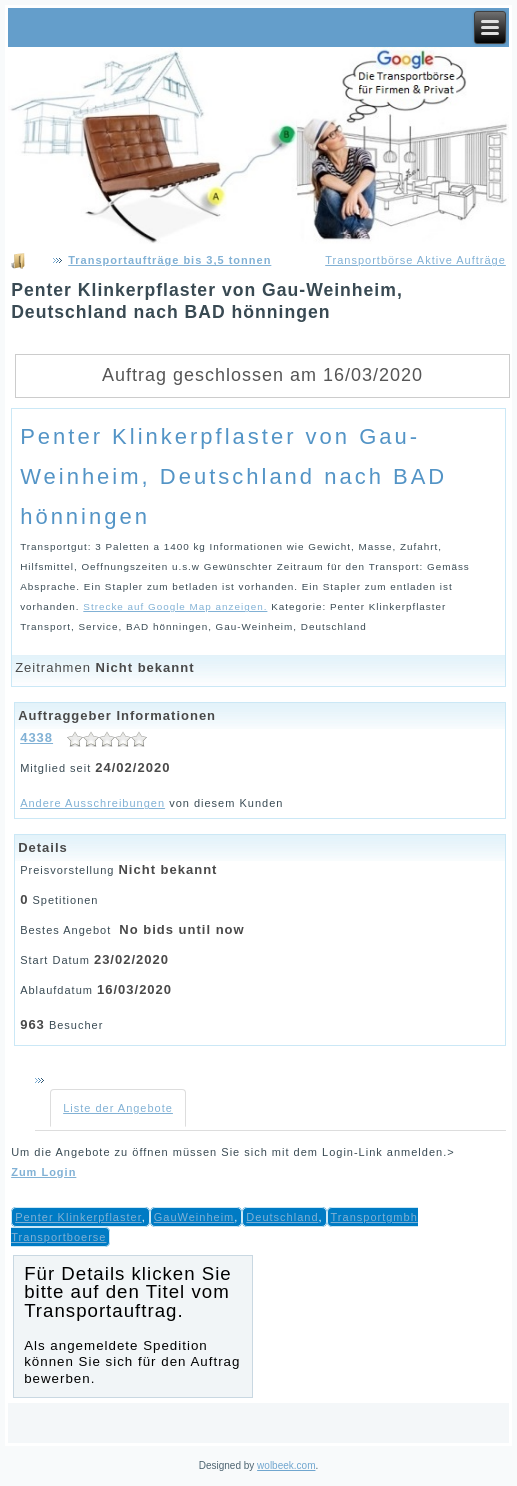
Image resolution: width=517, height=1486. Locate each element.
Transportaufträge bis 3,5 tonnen (169, 260)
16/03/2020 (134, 989)
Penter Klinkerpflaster (78, 1217)
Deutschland (282, 1217)
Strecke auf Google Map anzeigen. (175, 606)
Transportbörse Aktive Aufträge (415, 260)
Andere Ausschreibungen (92, 803)
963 (32, 1024)
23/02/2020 (131, 959)
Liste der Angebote (118, 1108)
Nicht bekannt (145, 667)
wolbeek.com (286, 1465)
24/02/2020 (132, 767)
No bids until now (181, 929)
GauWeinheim (194, 1217)
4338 (36, 737)
